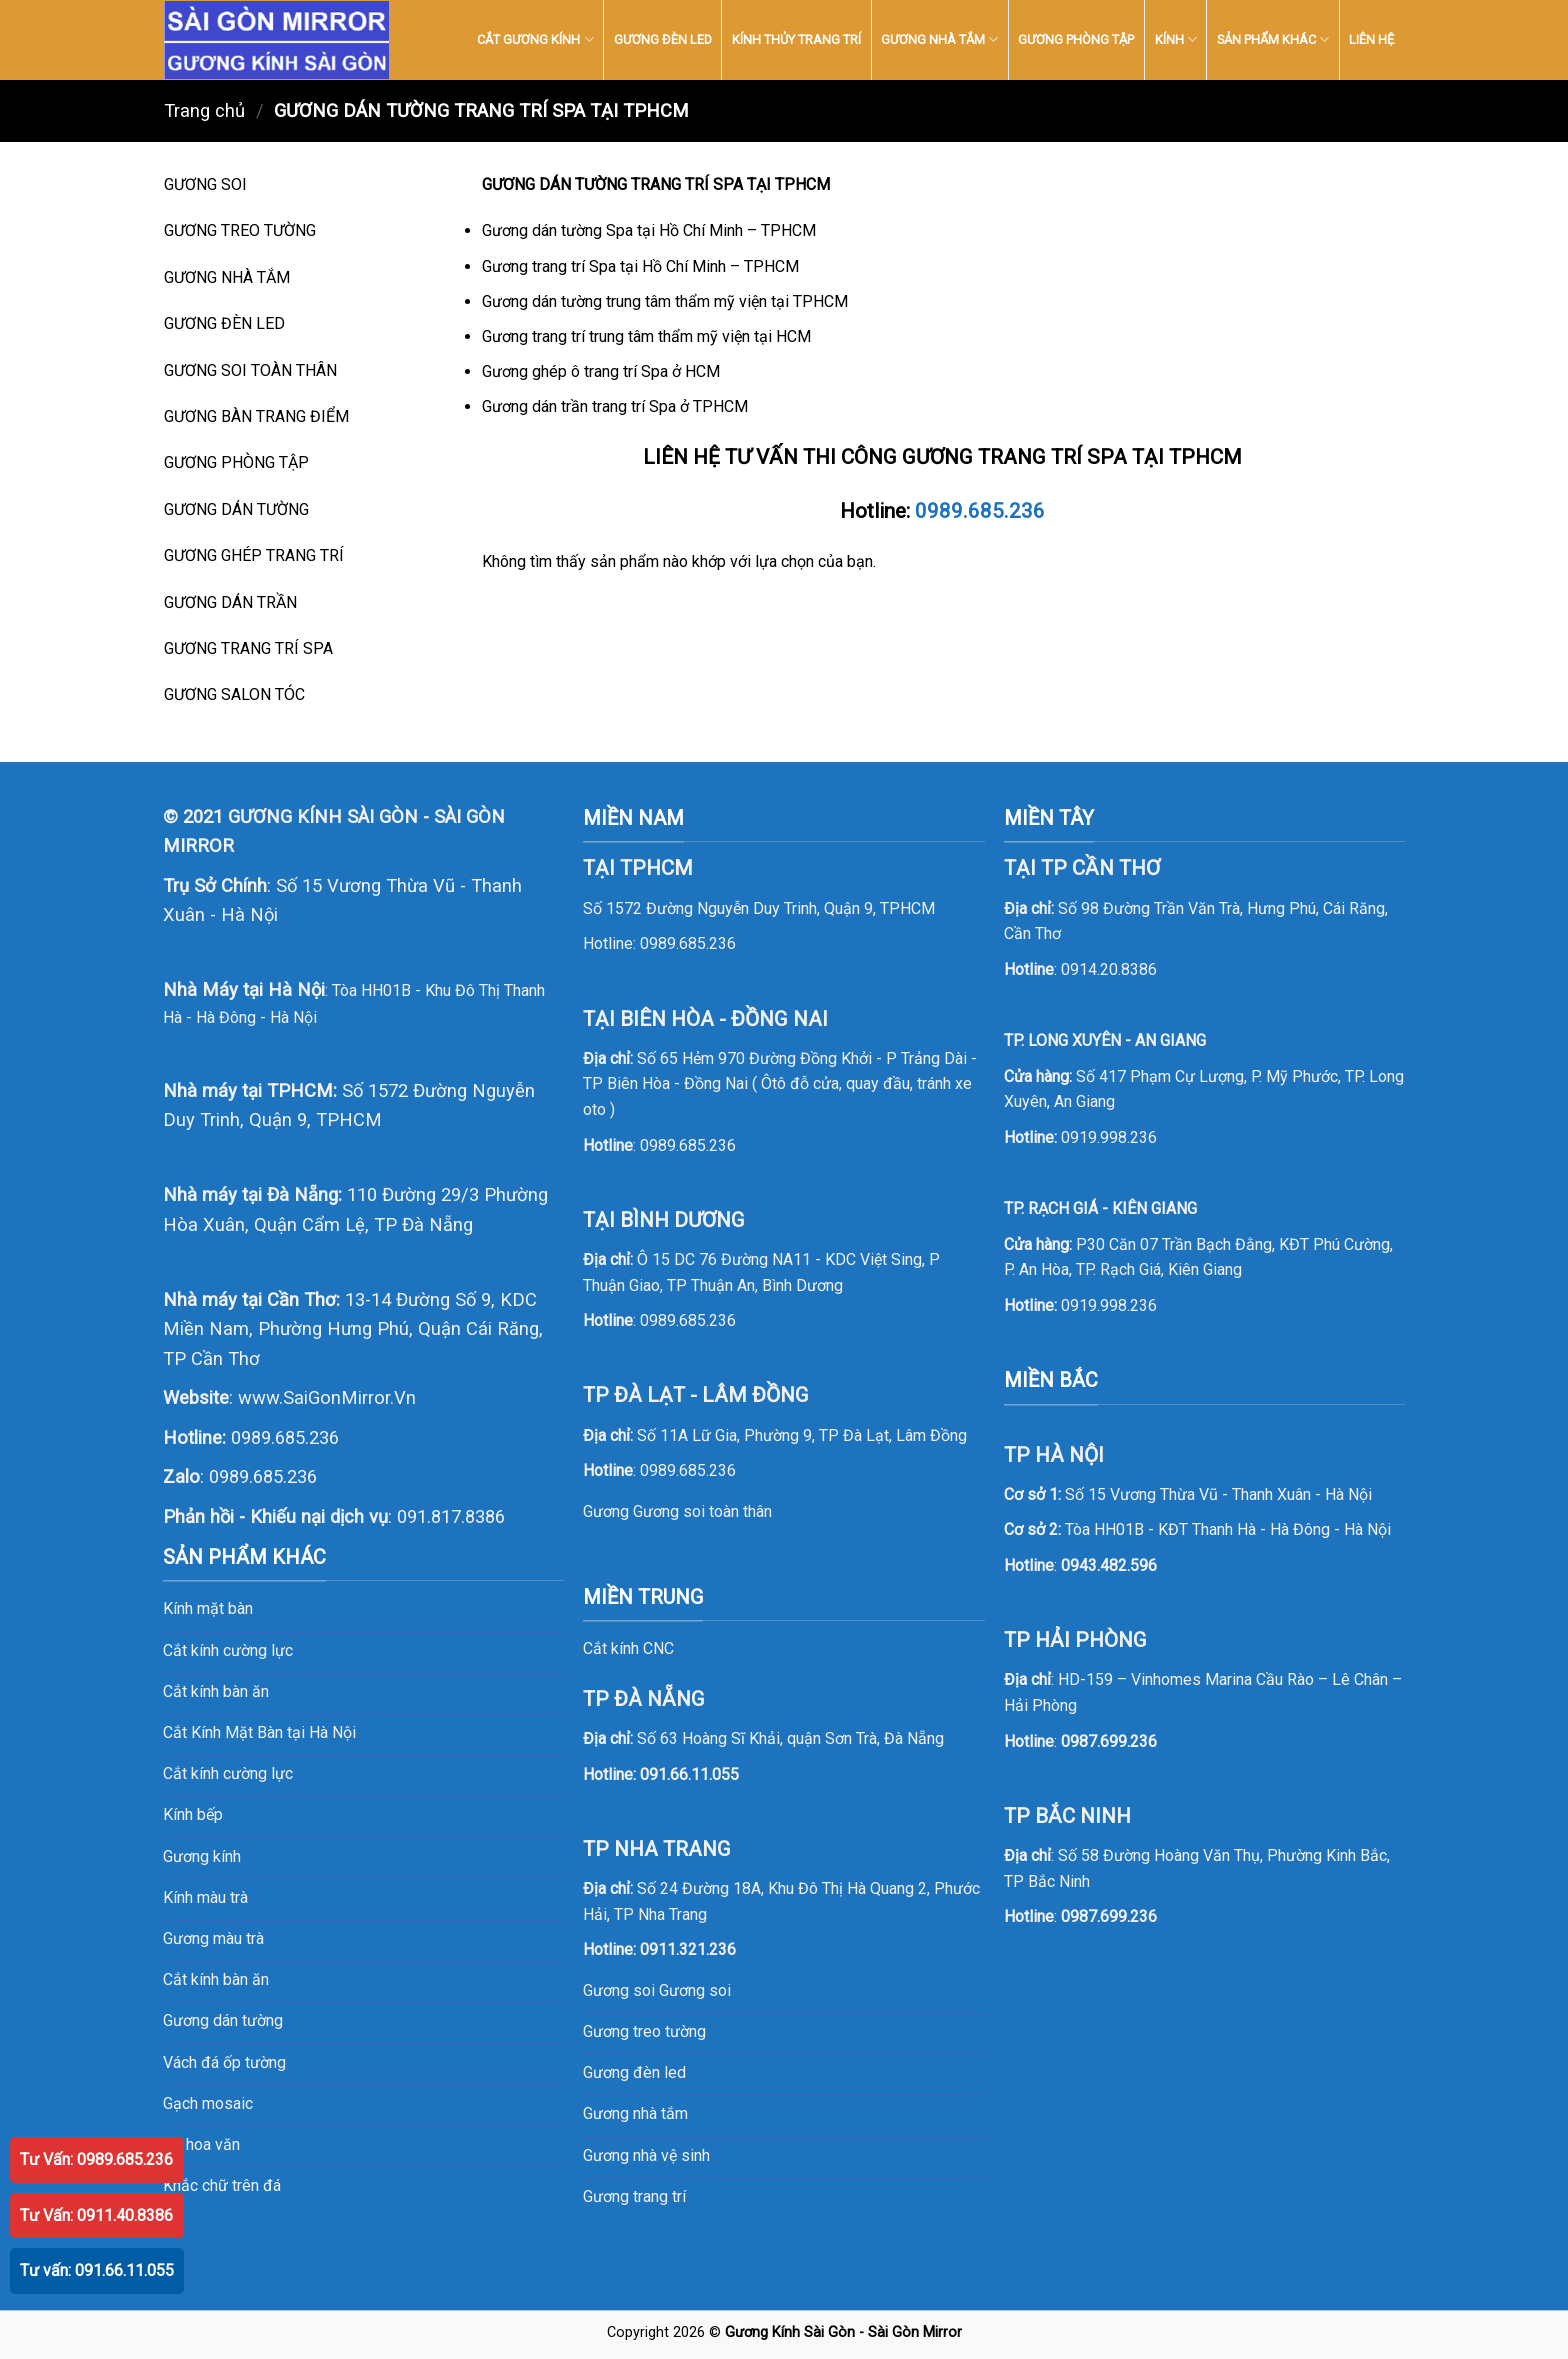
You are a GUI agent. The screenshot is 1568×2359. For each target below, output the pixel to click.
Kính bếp (193, 1814)
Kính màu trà (205, 1897)
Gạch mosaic (208, 2103)
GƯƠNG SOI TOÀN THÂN (250, 370)
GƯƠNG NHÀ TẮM (939, 39)
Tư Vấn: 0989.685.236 (96, 2159)
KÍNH (1176, 39)
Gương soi (695, 1990)
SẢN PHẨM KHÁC (1273, 39)
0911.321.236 (688, 1949)
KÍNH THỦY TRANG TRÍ (796, 39)
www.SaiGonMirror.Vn (327, 1397)
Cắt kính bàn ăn (216, 1691)
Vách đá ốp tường (224, 2062)
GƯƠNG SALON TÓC (234, 694)
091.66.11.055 (689, 1774)
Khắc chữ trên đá (222, 2185)
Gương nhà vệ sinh (646, 2155)
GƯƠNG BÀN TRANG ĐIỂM (256, 416)
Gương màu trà (213, 1938)
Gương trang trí (634, 2196)
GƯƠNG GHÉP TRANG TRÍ (254, 555)
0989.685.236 (980, 511)
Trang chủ (204, 110)
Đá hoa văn (201, 2144)
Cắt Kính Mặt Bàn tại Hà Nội (259, 1732)
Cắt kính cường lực (228, 1650)
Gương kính (202, 1856)
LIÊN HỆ (1371, 39)
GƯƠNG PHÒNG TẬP (1076, 39)
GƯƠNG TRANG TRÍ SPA (248, 648)
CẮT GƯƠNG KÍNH (535, 39)
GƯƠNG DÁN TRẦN (230, 602)
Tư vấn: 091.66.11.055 (97, 2270)
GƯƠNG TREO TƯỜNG (240, 230)
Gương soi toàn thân (702, 1511)
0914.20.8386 (1109, 969)
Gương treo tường (644, 2031)
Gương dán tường (223, 2020)
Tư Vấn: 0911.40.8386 (96, 2215)
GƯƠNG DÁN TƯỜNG (236, 509)
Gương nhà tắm (635, 2113)
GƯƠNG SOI (205, 184)
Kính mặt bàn (208, 1608)
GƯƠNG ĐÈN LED (663, 39)
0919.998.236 (1109, 1137)
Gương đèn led (634, 2072)
